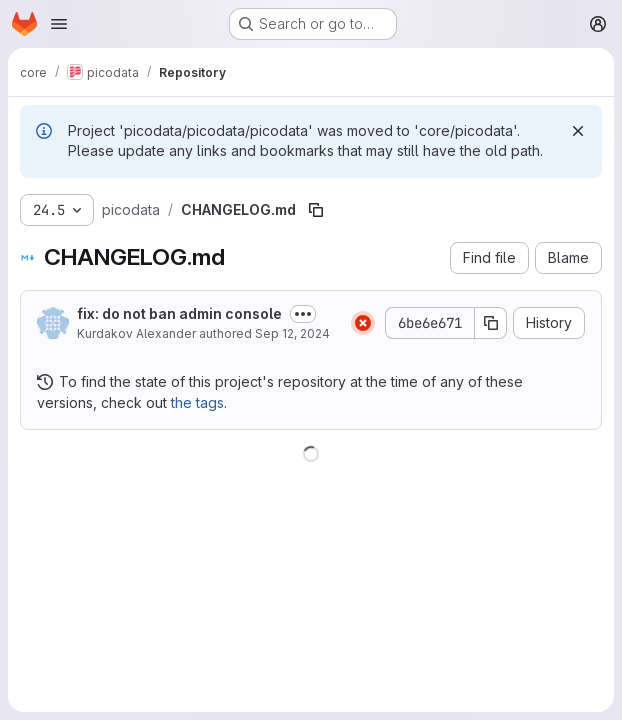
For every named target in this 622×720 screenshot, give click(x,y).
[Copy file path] (316, 210)
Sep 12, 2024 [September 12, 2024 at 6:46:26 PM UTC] (292, 333)
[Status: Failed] (363, 323)
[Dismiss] (578, 131)
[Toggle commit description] (303, 314)
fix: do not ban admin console (179, 313)
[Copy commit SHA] (491, 323)
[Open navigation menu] (59, 24)
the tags (197, 402)
